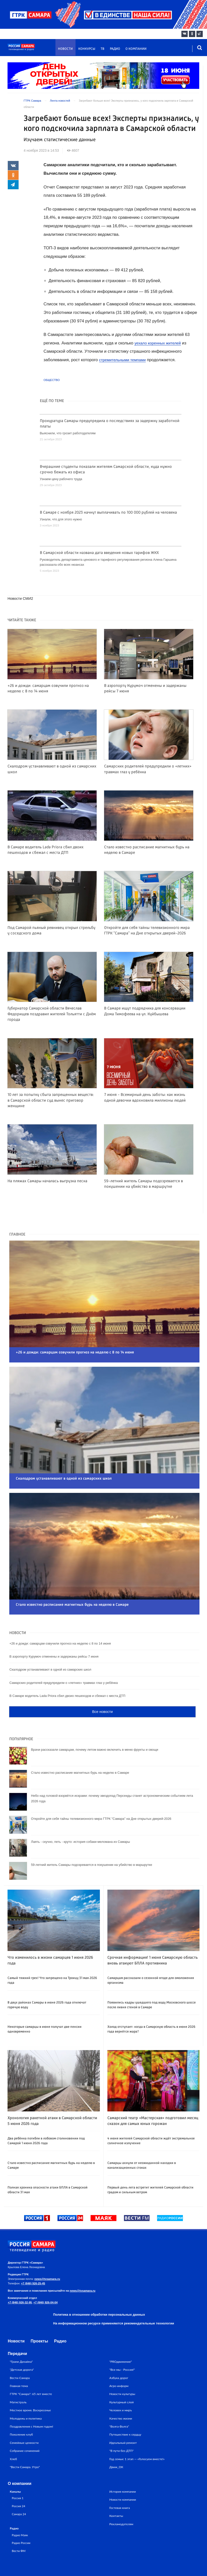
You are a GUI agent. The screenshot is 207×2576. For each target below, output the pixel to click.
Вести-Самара (20, 2350)
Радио (115, 49)
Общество (52, 379)
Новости (65, 49)
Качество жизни (120, 2391)
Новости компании (122, 2472)
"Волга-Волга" (119, 2399)
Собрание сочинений (24, 2423)
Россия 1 (18, 2470)
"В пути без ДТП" (121, 2423)
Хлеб (13, 2432)
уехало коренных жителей (159, 343)
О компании (136, 49)
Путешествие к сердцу (125, 2407)
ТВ (102, 49)
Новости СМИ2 (21, 598)
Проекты (39, 2314)
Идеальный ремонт (123, 2415)
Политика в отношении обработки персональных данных (99, 2287)
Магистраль (18, 2375)
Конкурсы (86, 49)
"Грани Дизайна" (21, 2334)
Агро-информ (118, 2358)
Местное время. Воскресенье (30, 2383)
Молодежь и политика (26, 2391)
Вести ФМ (19, 2523)
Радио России (21, 2515)
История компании (122, 2464)
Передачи (17, 2326)
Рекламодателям (121, 2497)
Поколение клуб (21, 2407)
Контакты (116, 2488)
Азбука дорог (118, 2350)
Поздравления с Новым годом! (31, 2399)
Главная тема (19, 2358)
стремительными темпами (125, 359)
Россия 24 (18, 2478)
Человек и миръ (120, 2383)
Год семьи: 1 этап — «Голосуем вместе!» (137, 2432)
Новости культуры (122, 2367)
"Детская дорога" (22, 2342)
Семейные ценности (24, 2415)
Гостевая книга (119, 2480)
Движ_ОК (116, 2440)
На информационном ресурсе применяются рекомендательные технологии (113, 2296)
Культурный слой (121, 2375)
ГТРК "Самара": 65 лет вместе (31, 2367)
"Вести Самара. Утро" (25, 2440)
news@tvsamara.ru (47, 2251)
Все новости (102, 1684)
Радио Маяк (20, 2507)
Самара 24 (19, 2486)
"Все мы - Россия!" (122, 2342)
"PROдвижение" (120, 2334)
